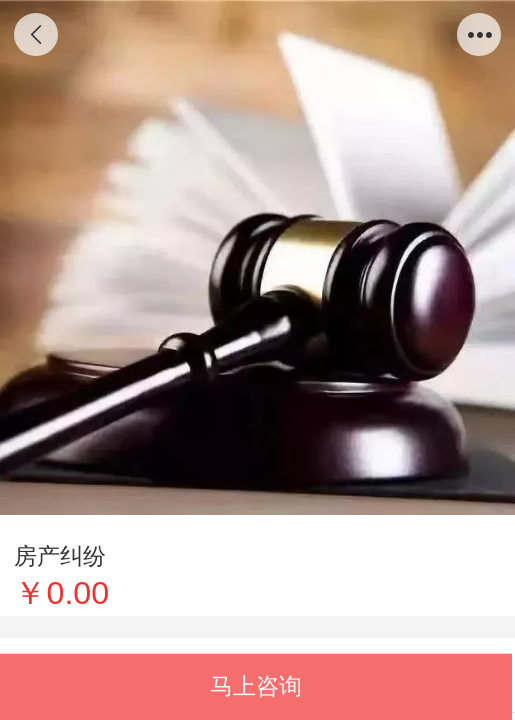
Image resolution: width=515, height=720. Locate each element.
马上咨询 (256, 686)
